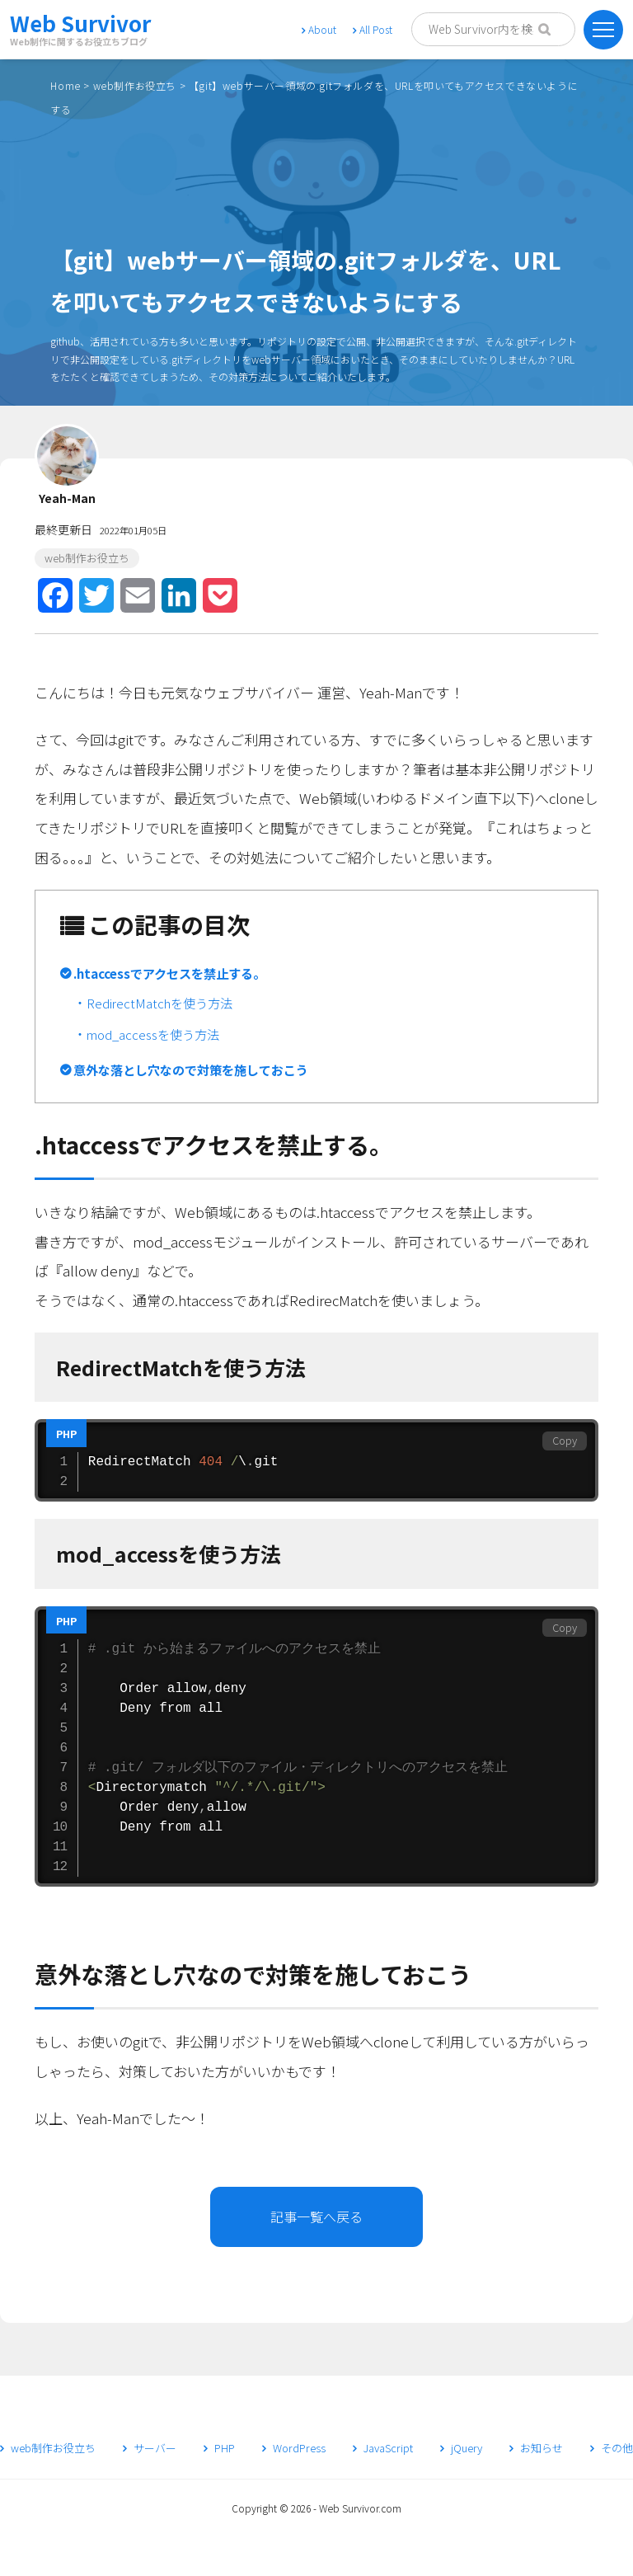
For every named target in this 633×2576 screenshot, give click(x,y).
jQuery (461, 2448)
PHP (219, 2448)
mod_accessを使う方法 (153, 1034)
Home (65, 85)
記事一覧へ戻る (316, 2216)
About (319, 29)
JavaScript (383, 2448)
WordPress (294, 2448)
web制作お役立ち (134, 85)
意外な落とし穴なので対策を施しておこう (190, 1069)
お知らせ (536, 2448)
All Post (372, 29)
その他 (611, 2448)
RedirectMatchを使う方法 (159, 1003)
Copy (564, 1440)
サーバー (149, 2448)
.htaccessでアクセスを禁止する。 (169, 973)
